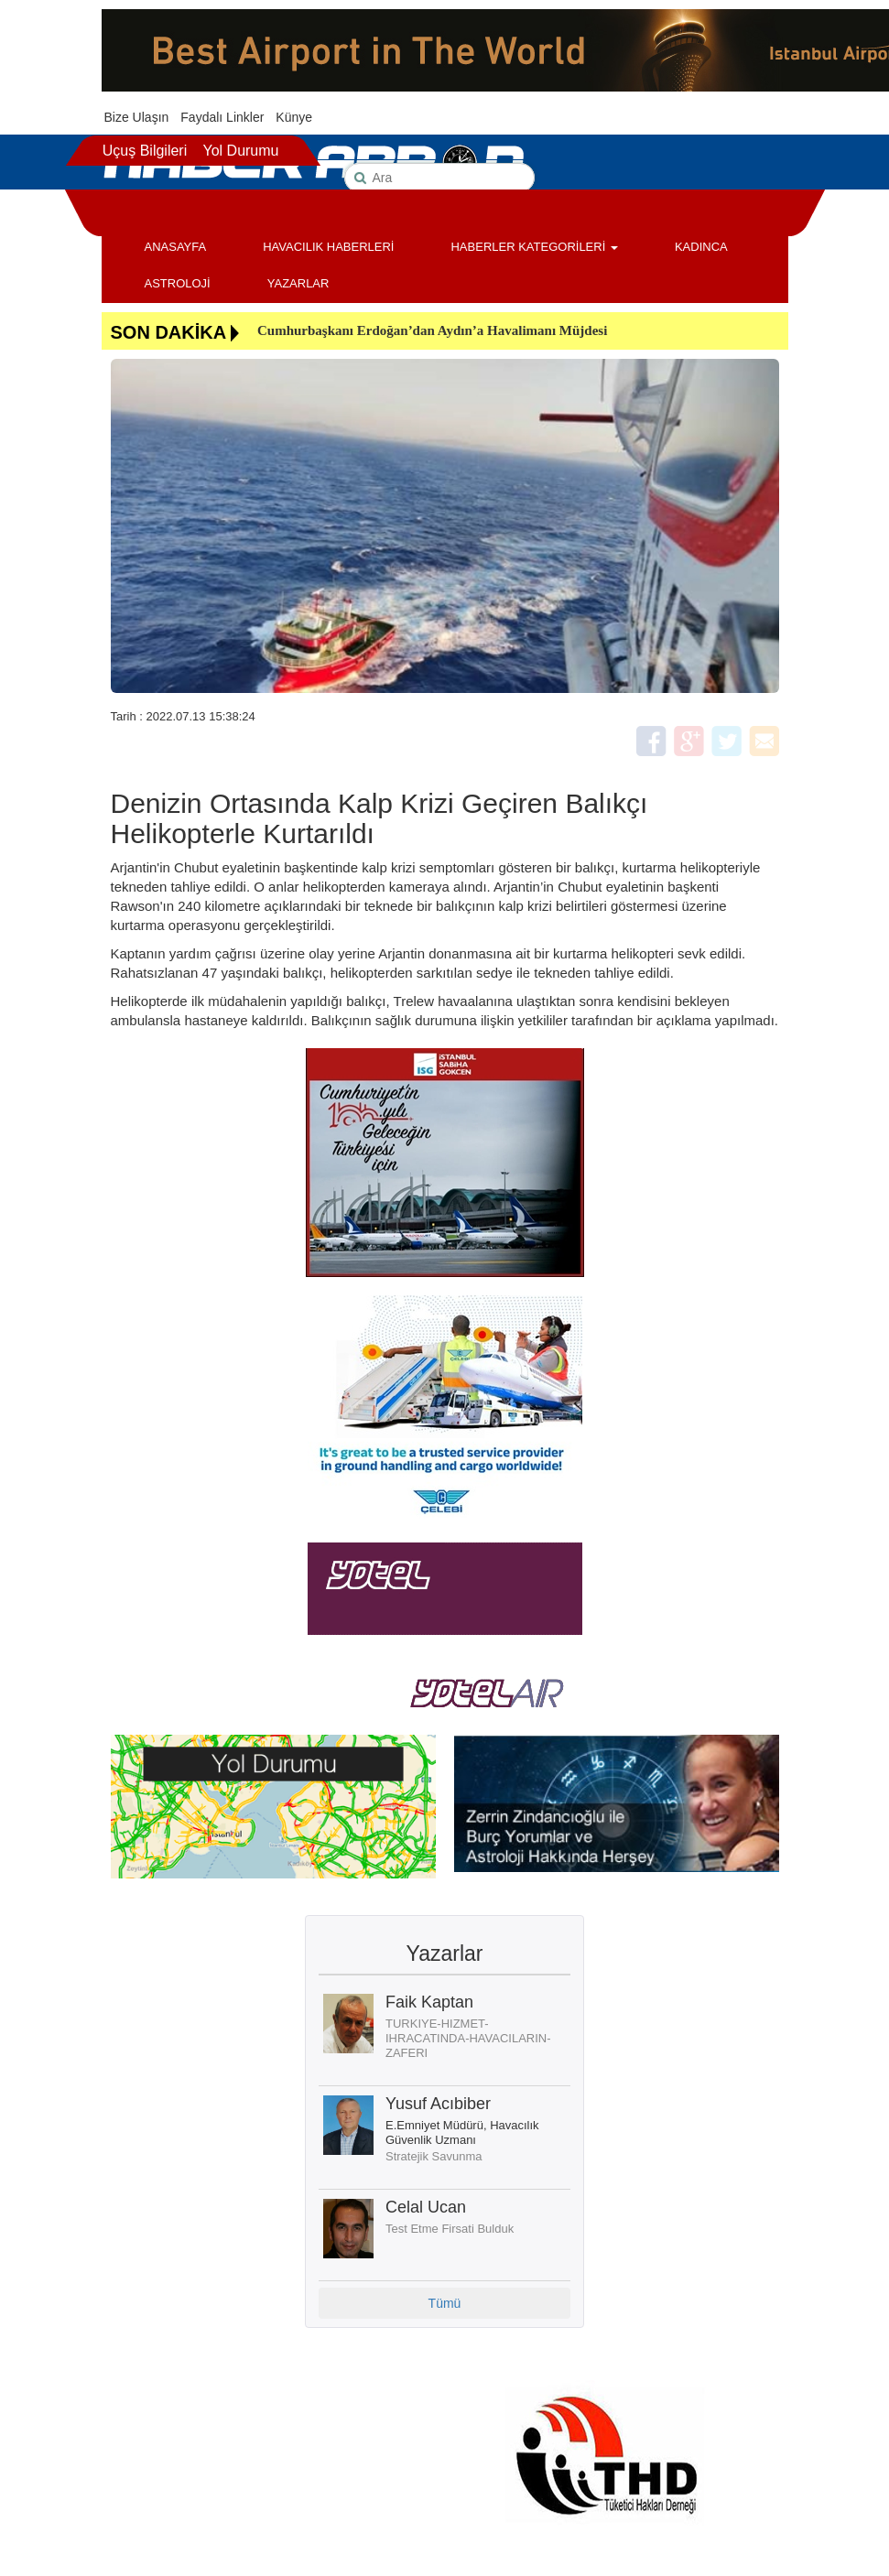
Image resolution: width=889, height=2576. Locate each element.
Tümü (444, 2303)
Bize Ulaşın (136, 117)
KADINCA (701, 247)
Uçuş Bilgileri (145, 150)
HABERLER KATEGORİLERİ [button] (533, 247)
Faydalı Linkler (222, 117)
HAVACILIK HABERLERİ (328, 247)
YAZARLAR (298, 283)
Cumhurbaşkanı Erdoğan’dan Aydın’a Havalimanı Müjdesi (432, 330)
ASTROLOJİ (178, 283)
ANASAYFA (176, 247)
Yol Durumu (240, 150)
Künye (294, 117)
